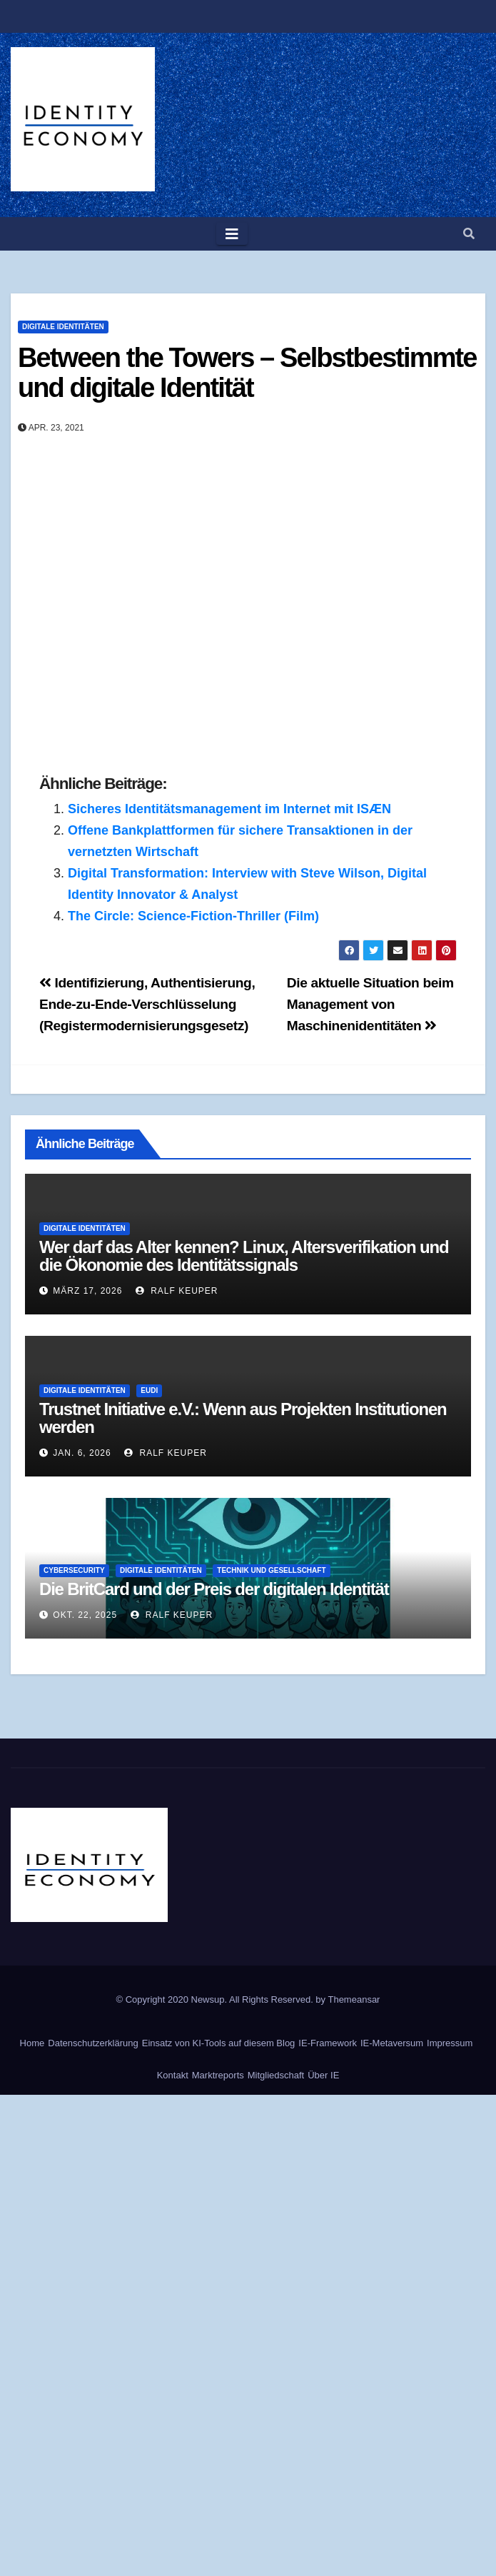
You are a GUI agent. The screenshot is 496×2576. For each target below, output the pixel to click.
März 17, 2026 (87, 1291)
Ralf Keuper (177, 1291)
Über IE (323, 2075)
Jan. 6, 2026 (82, 1453)
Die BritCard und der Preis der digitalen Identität (213, 1589)
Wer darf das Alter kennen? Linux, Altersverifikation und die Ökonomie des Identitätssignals (243, 1255)
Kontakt (172, 2075)
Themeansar (354, 1999)
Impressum (449, 2043)
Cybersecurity (74, 1570)
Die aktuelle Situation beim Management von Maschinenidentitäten (370, 1004)
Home (32, 2043)
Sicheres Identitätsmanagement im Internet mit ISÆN (229, 809)
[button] (468, 234)
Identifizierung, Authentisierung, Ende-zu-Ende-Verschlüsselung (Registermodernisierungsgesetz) (147, 1004)
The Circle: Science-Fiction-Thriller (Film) (193, 916)
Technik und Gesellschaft (271, 1570)
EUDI (149, 1390)
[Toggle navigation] (232, 234)
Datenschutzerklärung (93, 2043)
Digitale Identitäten (63, 327)
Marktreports (218, 2075)
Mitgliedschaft (276, 2075)
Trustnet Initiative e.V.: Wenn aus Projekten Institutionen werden (243, 1418)
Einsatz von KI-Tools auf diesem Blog (218, 2043)
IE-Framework (327, 2043)
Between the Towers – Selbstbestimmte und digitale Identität (247, 373)
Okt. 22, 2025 (85, 1615)
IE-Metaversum (391, 2043)
